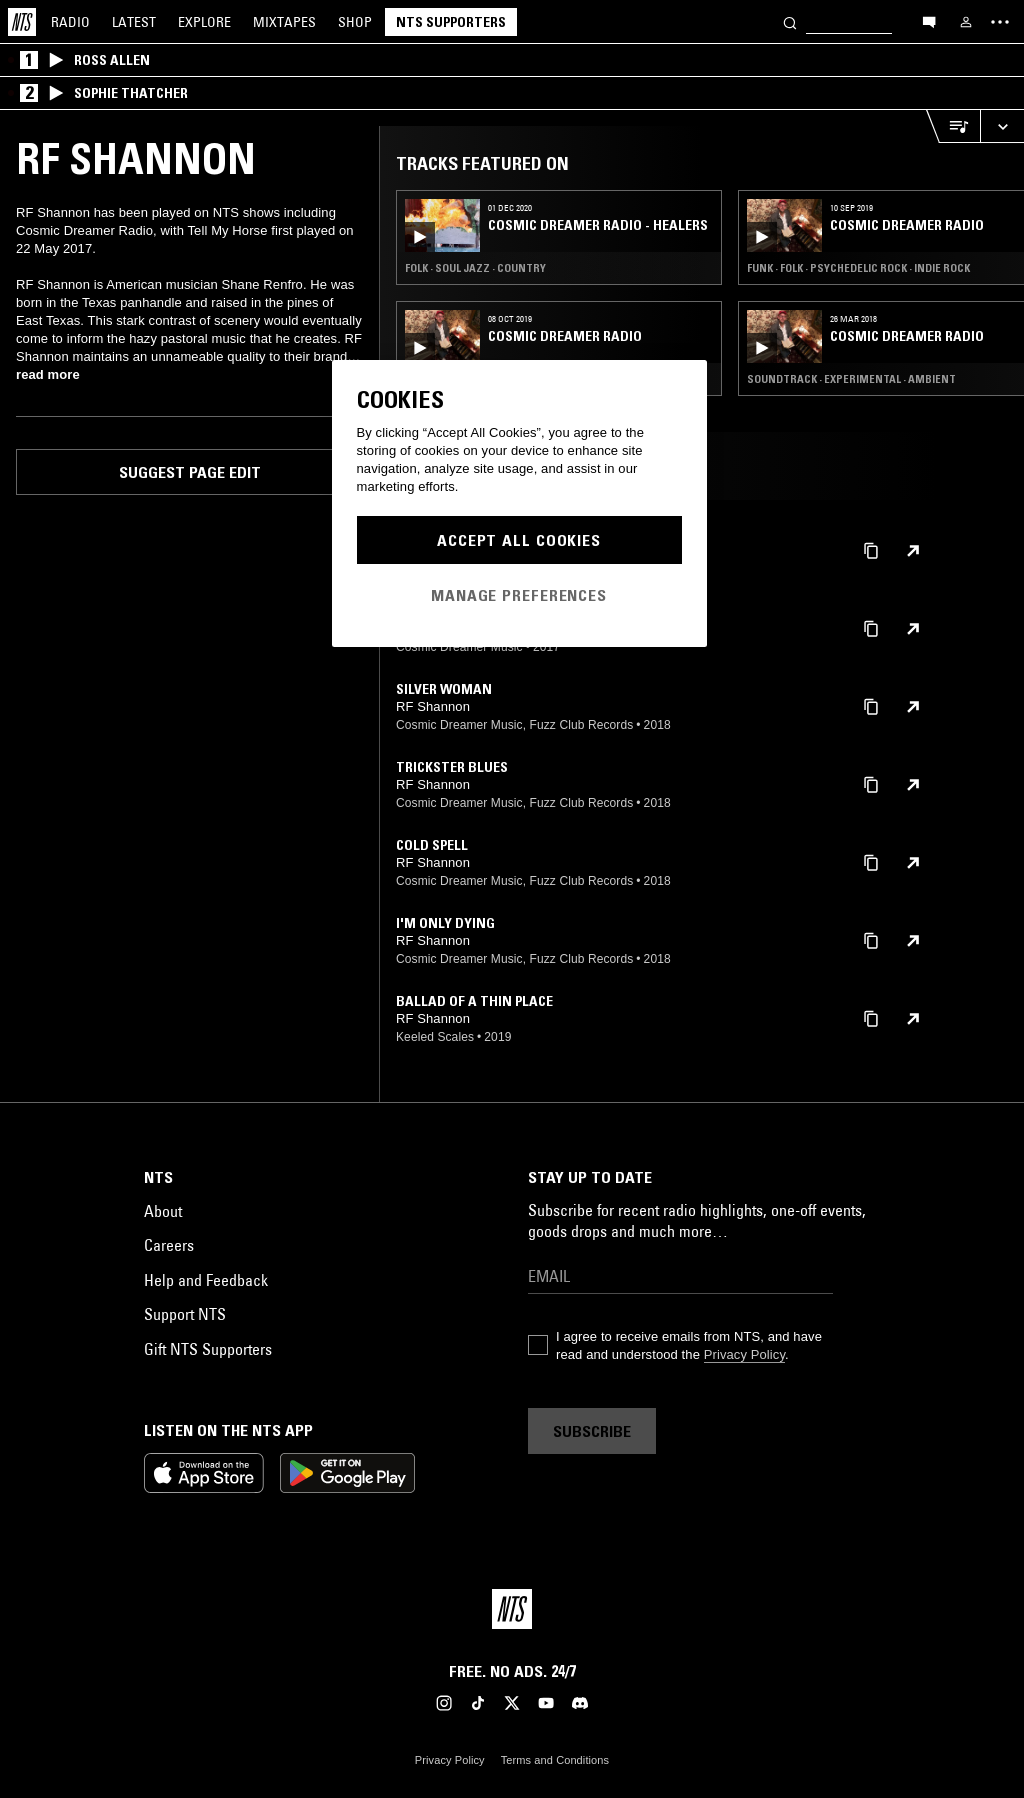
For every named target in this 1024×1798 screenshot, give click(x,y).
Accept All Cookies (519, 540)
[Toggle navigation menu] (1000, 22)
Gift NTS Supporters (208, 1349)
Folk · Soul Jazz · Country (475, 268)
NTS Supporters (451, 22)
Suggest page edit (190, 472)
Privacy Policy (744, 1354)
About (163, 1211)
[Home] (22, 22)
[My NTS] (966, 22)
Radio (70, 22)
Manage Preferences (519, 595)
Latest (134, 22)
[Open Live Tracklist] (953, 126)
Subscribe (592, 1431)
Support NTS (185, 1314)
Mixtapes (284, 22)
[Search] (790, 21)
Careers (169, 1245)
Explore (204, 22)
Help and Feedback (206, 1280)
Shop (355, 22)
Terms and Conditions (555, 1760)
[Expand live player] (1002, 126)
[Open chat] (929, 21)
